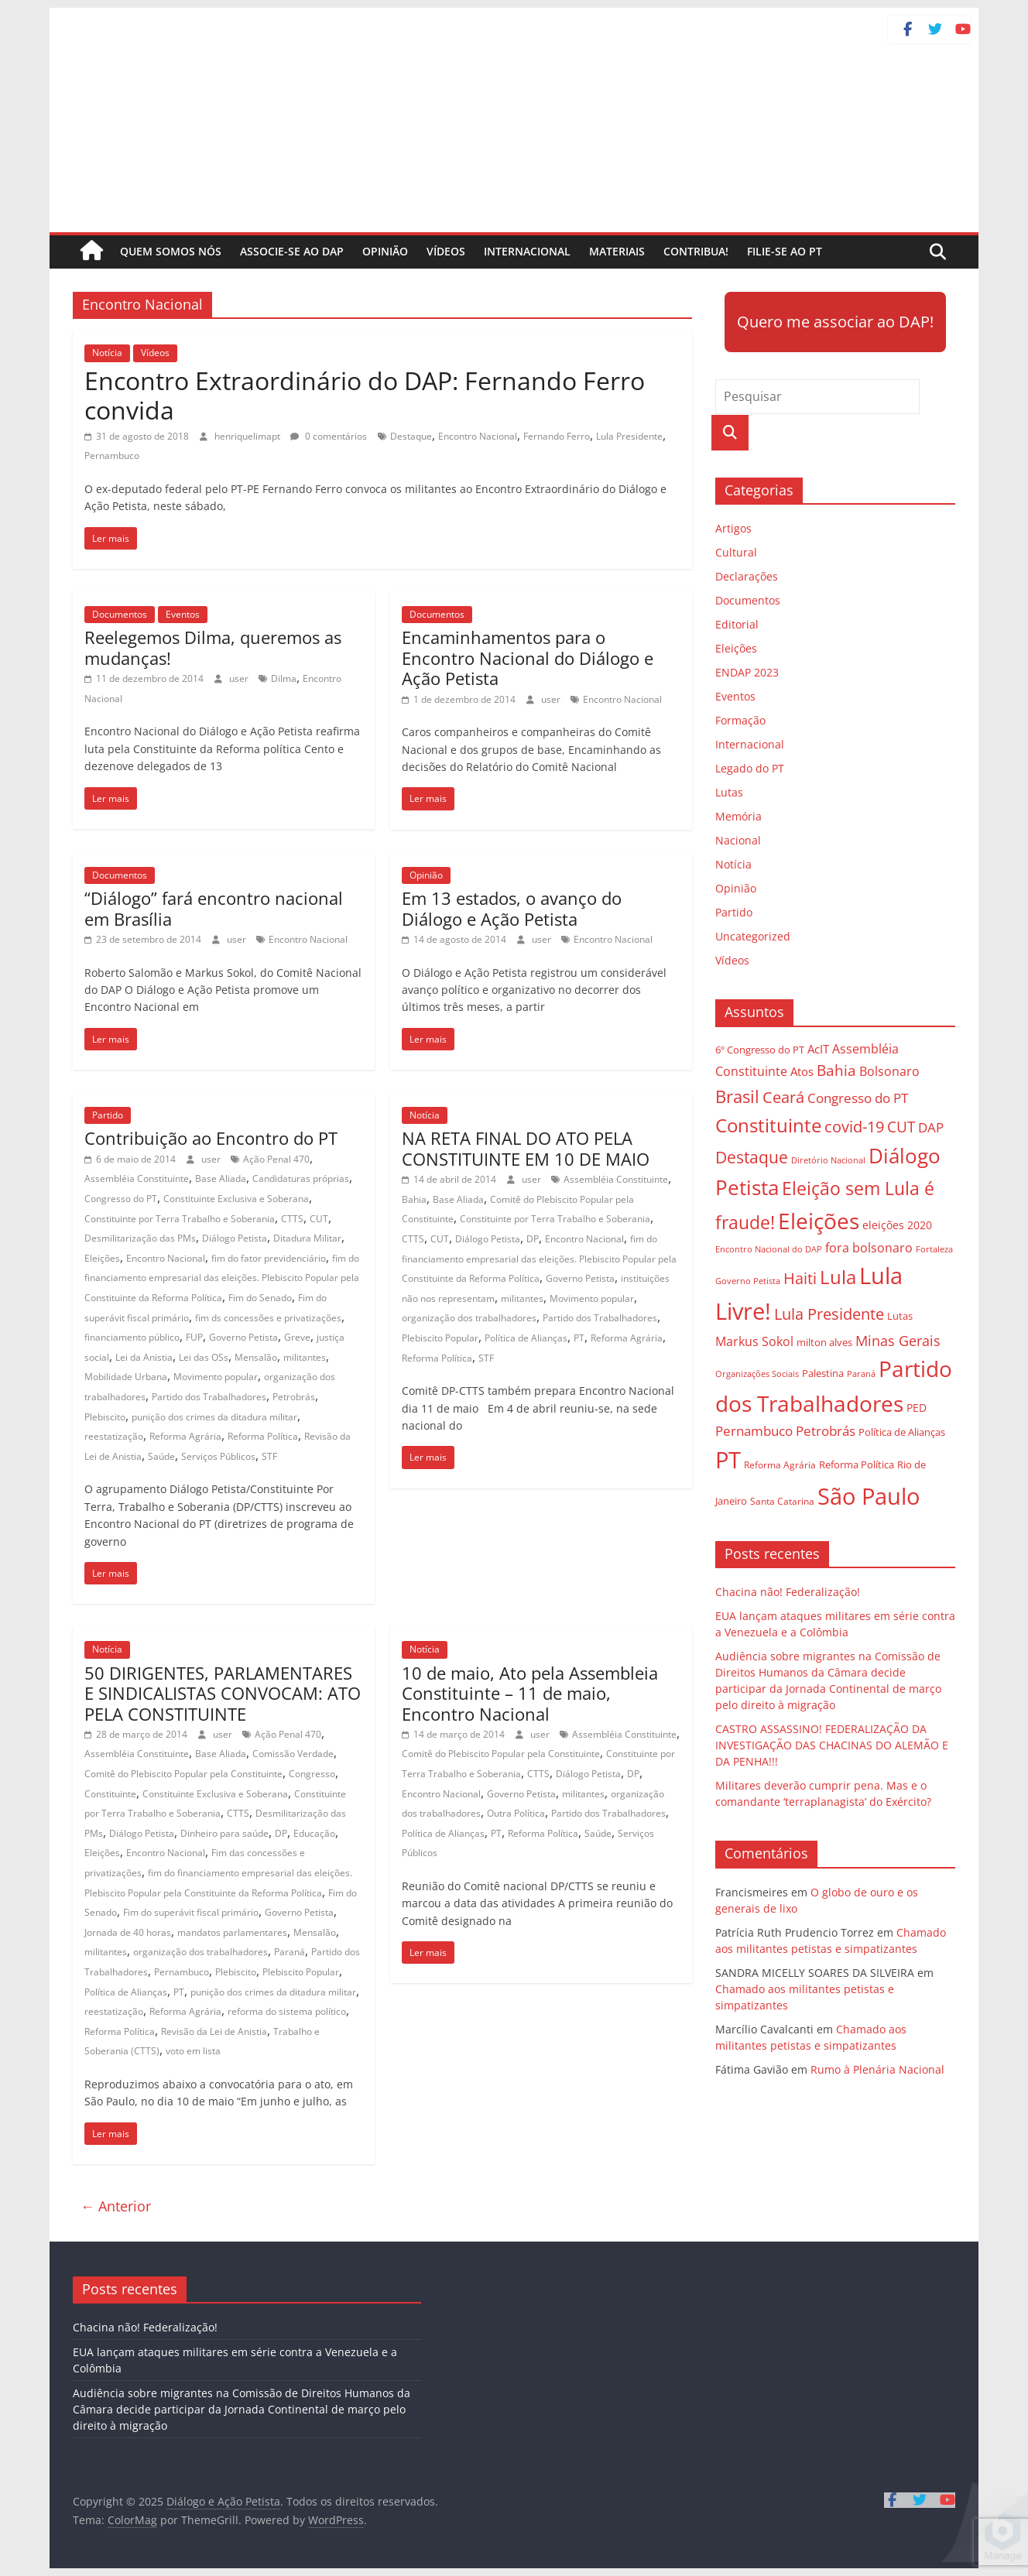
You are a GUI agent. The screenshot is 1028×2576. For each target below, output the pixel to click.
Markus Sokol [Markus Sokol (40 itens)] (754, 1341)
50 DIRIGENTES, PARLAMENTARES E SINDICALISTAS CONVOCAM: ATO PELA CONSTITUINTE (222, 1693)
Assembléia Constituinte (136, 1178)
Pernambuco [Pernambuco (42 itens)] (754, 1431)
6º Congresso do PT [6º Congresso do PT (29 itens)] (759, 1050)
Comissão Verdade (293, 1753)
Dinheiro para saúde (224, 1833)
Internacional (527, 251)
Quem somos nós (170, 251)
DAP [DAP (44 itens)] (931, 1127)
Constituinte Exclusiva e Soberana (236, 1198)
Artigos (733, 528)
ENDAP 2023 (747, 672)
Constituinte (110, 1793)
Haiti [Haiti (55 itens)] (800, 1278)
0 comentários (328, 436)
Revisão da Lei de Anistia (214, 2031)
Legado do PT (749, 768)
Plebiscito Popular (440, 1338)
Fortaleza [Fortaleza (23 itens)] (934, 1249)
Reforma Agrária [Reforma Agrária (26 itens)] (780, 1464)
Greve (297, 1337)
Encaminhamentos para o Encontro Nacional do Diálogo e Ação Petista (527, 657)
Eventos (183, 614)
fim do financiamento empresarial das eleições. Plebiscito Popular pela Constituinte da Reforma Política (221, 1278)
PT (579, 1338)
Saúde (161, 1456)
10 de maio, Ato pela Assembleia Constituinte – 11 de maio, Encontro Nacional (530, 1693)
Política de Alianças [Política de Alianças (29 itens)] (901, 1432)
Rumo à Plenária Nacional (877, 2069)
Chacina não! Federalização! (787, 1591)
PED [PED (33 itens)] (916, 1407)
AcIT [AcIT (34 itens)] (818, 1049)
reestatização (113, 1436)
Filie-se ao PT (784, 251)
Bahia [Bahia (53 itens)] (836, 1070)
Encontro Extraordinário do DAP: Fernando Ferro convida (364, 395)
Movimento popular (215, 1376)
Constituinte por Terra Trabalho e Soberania (179, 1218)
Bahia (414, 1199)
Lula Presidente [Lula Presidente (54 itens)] (829, 1313)
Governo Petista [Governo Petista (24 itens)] (747, 1280)
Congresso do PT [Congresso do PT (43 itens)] (857, 1098)
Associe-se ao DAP (292, 251)
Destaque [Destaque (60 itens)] (751, 1157)
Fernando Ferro (556, 436)
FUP (194, 1337)
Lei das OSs (203, 1357)
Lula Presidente (629, 436)
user (240, 678)
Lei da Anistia (144, 1357)
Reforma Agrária (185, 1436)
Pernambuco (111, 455)
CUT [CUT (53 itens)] (901, 1126)
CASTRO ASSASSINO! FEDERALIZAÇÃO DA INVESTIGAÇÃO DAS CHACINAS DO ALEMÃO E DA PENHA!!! (831, 1745)
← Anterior (116, 2206)
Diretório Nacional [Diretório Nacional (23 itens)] (828, 1160)
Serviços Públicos (218, 1456)
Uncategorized (752, 936)
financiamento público (132, 1337)
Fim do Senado (260, 1297)
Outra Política (516, 1813)
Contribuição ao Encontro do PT (211, 1137)
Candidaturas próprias (300, 1178)
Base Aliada (220, 1178)
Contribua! (695, 251)
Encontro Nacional (477, 436)
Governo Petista (243, 1337)
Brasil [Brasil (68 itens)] (737, 1096)
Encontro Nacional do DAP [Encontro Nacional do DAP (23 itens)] (768, 1249)
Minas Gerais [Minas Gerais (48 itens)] (898, 1340)
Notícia (107, 352)
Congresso (312, 1773)
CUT (319, 1218)
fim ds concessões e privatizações (268, 1317)
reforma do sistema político (287, 2011)
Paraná (289, 1951)
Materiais (617, 251)
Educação (314, 1833)
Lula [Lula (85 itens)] (838, 1277)
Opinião (385, 251)
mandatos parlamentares (232, 1932)
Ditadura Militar (307, 1238)
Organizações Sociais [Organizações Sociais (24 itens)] (757, 1373)
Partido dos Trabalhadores (209, 1396)
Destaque (411, 436)
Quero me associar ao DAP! (835, 321)
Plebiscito (104, 1416)
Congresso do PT (120, 1198)
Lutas (729, 792)
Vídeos (446, 251)
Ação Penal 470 (276, 1159)
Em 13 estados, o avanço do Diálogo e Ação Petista (512, 908)
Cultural (736, 552)
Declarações (746, 576)
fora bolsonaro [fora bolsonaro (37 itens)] (869, 1247)
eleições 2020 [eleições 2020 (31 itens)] (897, 1225)
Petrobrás (293, 1396)
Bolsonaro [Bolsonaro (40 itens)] (889, 1071)
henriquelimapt (248, 436)
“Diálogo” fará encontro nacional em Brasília (213, 908)
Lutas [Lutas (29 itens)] (900, 1316)
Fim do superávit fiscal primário (191, 1912)
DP (532, 1238)
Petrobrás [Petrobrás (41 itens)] (825, 1431)
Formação (740, 720)
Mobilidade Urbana (125, 1376)
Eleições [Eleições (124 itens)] (818, 1220)
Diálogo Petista (234, 1238)
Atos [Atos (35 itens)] (802, 1071)
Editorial (737, 624)
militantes (304, 1357)
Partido (107, 1115)
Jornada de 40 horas (127, 1932)
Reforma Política (263, 1436)
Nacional (738, 840)
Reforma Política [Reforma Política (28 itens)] (856, 1464)
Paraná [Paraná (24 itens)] (861, 1373)
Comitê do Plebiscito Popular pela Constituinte (183, 1773)
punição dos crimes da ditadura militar (214, 1416)
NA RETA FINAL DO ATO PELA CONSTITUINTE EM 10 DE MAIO (525, 1148)
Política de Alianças (526, 1338)
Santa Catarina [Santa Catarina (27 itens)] (782, 1501)
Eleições (102, 1258)
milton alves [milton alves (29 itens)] (824, 1342)
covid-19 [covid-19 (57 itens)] (854, 1126)
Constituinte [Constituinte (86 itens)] (768, 1125)
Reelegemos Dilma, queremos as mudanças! (212, 647)
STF (269, 1456)
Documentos (119, 614)
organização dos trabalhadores (469, 1317)
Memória (738, 816)
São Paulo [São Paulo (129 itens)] (868, 1496)
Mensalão (256, 1357)
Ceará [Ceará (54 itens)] (783, 1097)
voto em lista (193, 2050)
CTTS (292, 1218)
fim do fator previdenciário (268, 1258)
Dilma (283, 678)
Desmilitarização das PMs (140, 1238)
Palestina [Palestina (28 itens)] (823, 1373)
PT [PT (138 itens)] (728, 1459)
